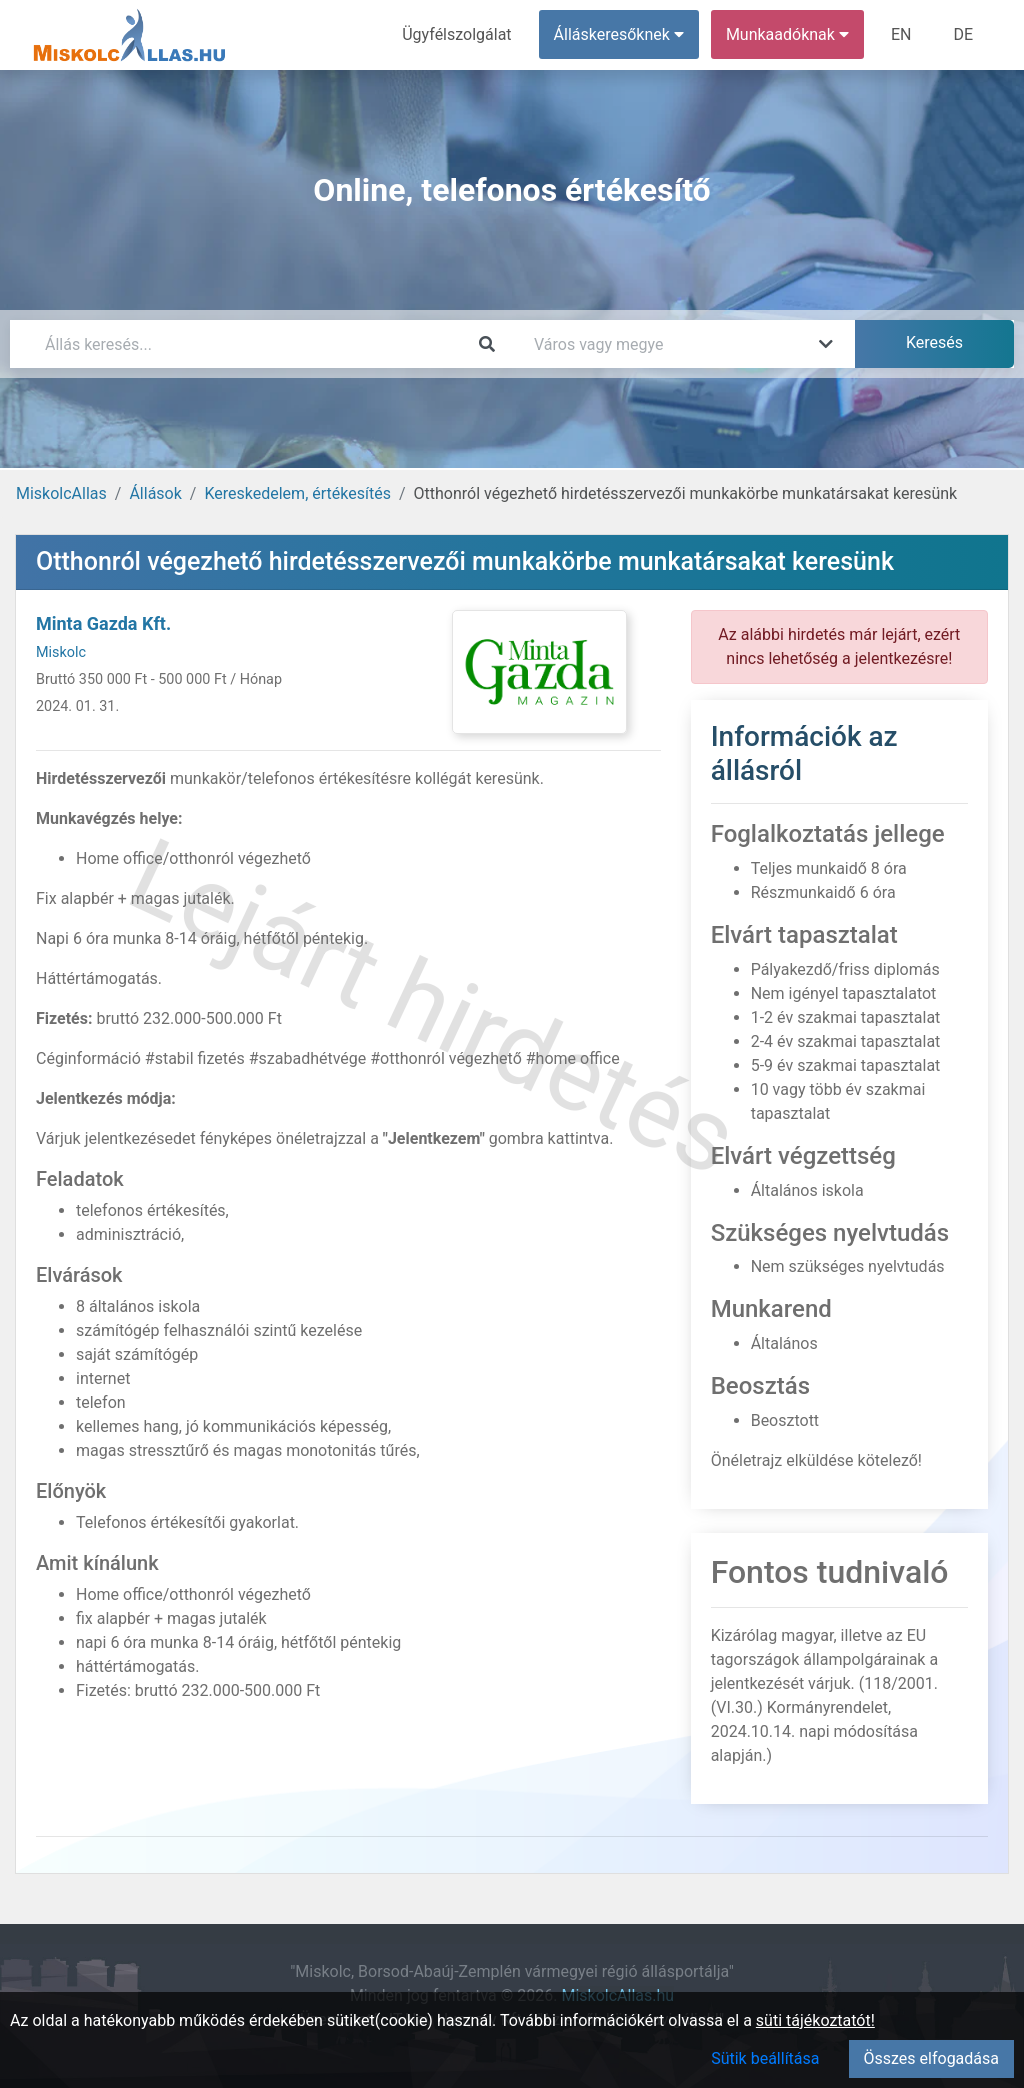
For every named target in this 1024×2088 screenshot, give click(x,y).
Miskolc (61, 652)
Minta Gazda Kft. (103, 623)
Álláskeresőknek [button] (619, 34)
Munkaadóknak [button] (787, 34)
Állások (155, 493)
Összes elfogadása (931, 2058)
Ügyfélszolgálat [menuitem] (456, 34)
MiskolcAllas (61, 493)
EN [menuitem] (901, 34)
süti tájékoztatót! (815, 2020)
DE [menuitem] (963, 34)
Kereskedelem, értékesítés (297, 493)
